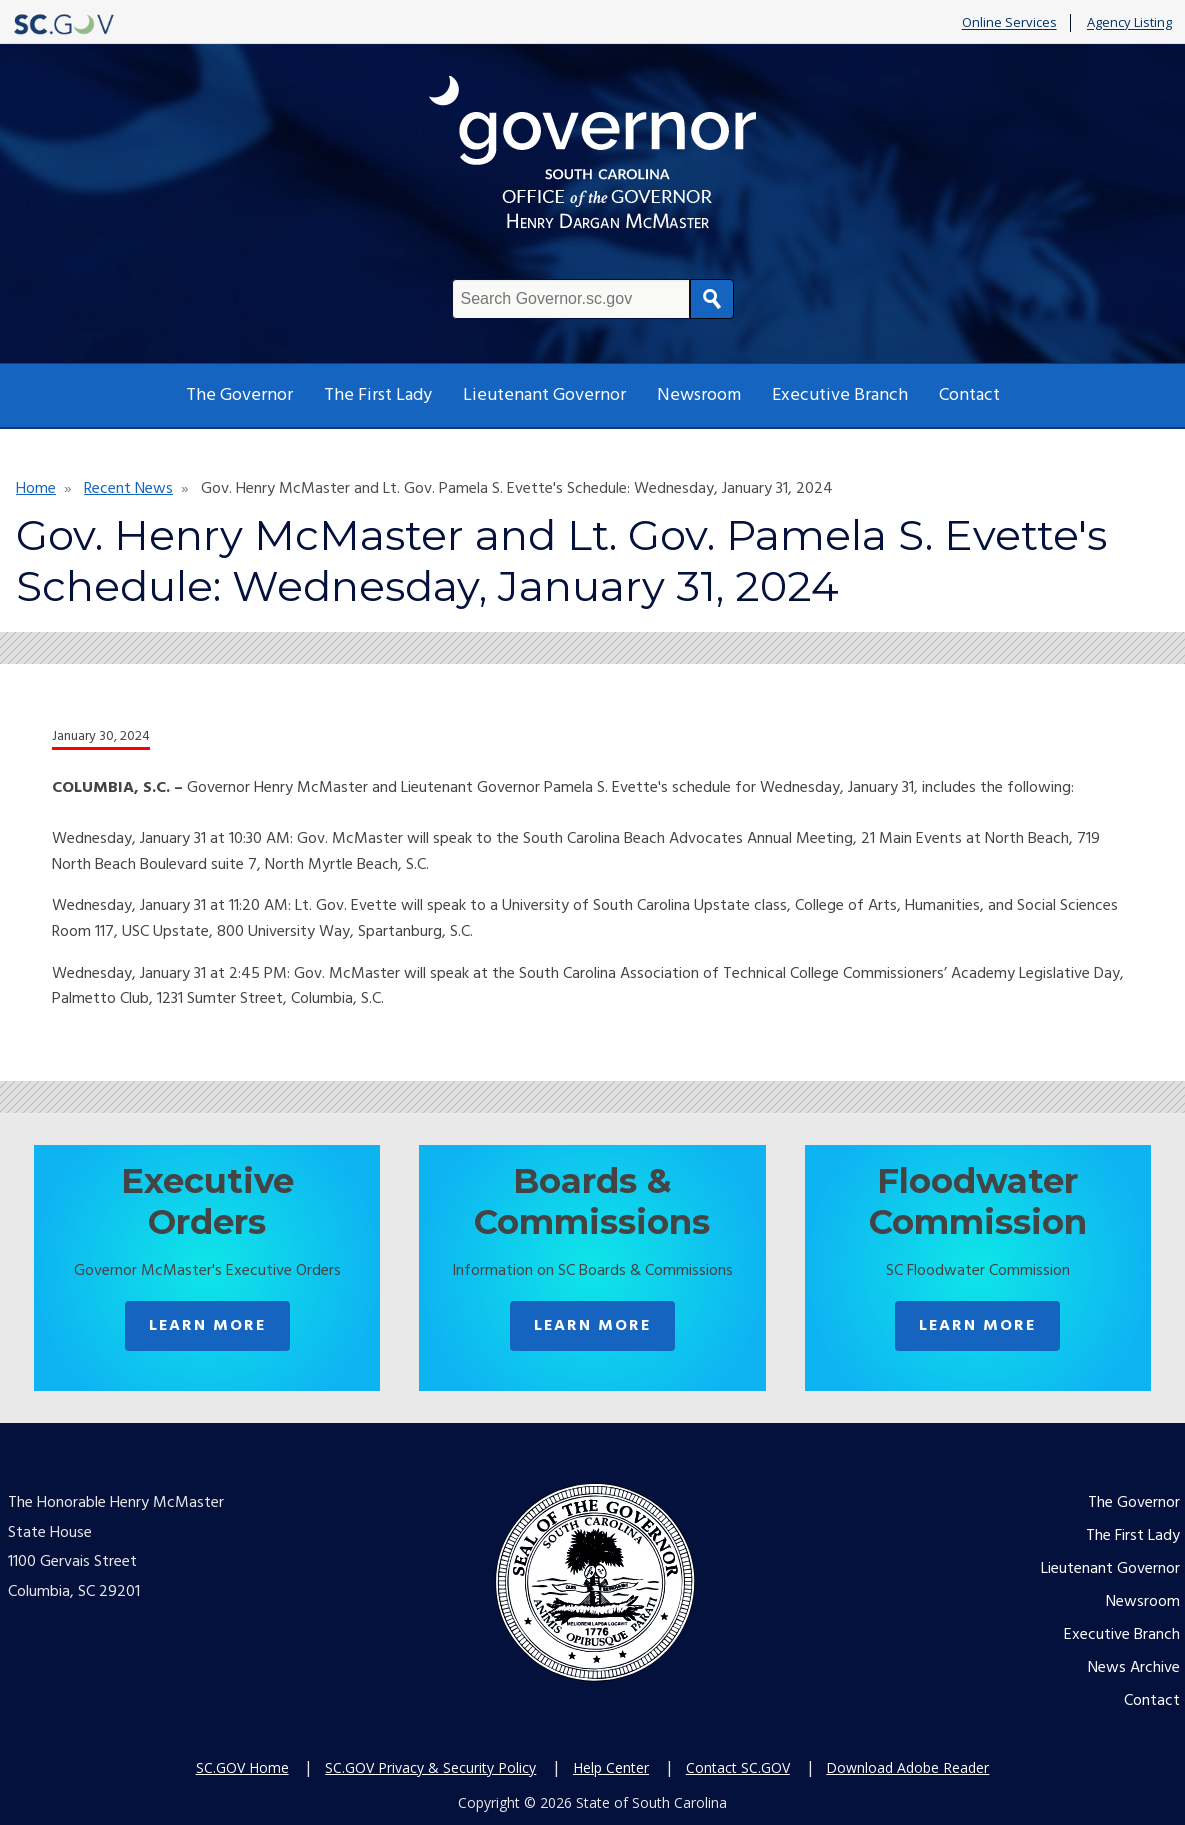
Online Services (1009, 23)
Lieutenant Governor (544, 395)
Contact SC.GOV (738, 1767)
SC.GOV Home (242, 1767)
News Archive (1134, 1668)
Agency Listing (1129, 23)
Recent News (128, 489)
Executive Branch (840, 395)
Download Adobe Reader (907, 1767)
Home (36, 489)
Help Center (611, 1767)
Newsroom (699, 395)
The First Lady (378, 395)
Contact (969, 395)
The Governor (239, 395)
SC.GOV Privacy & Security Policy (430, 1767)
